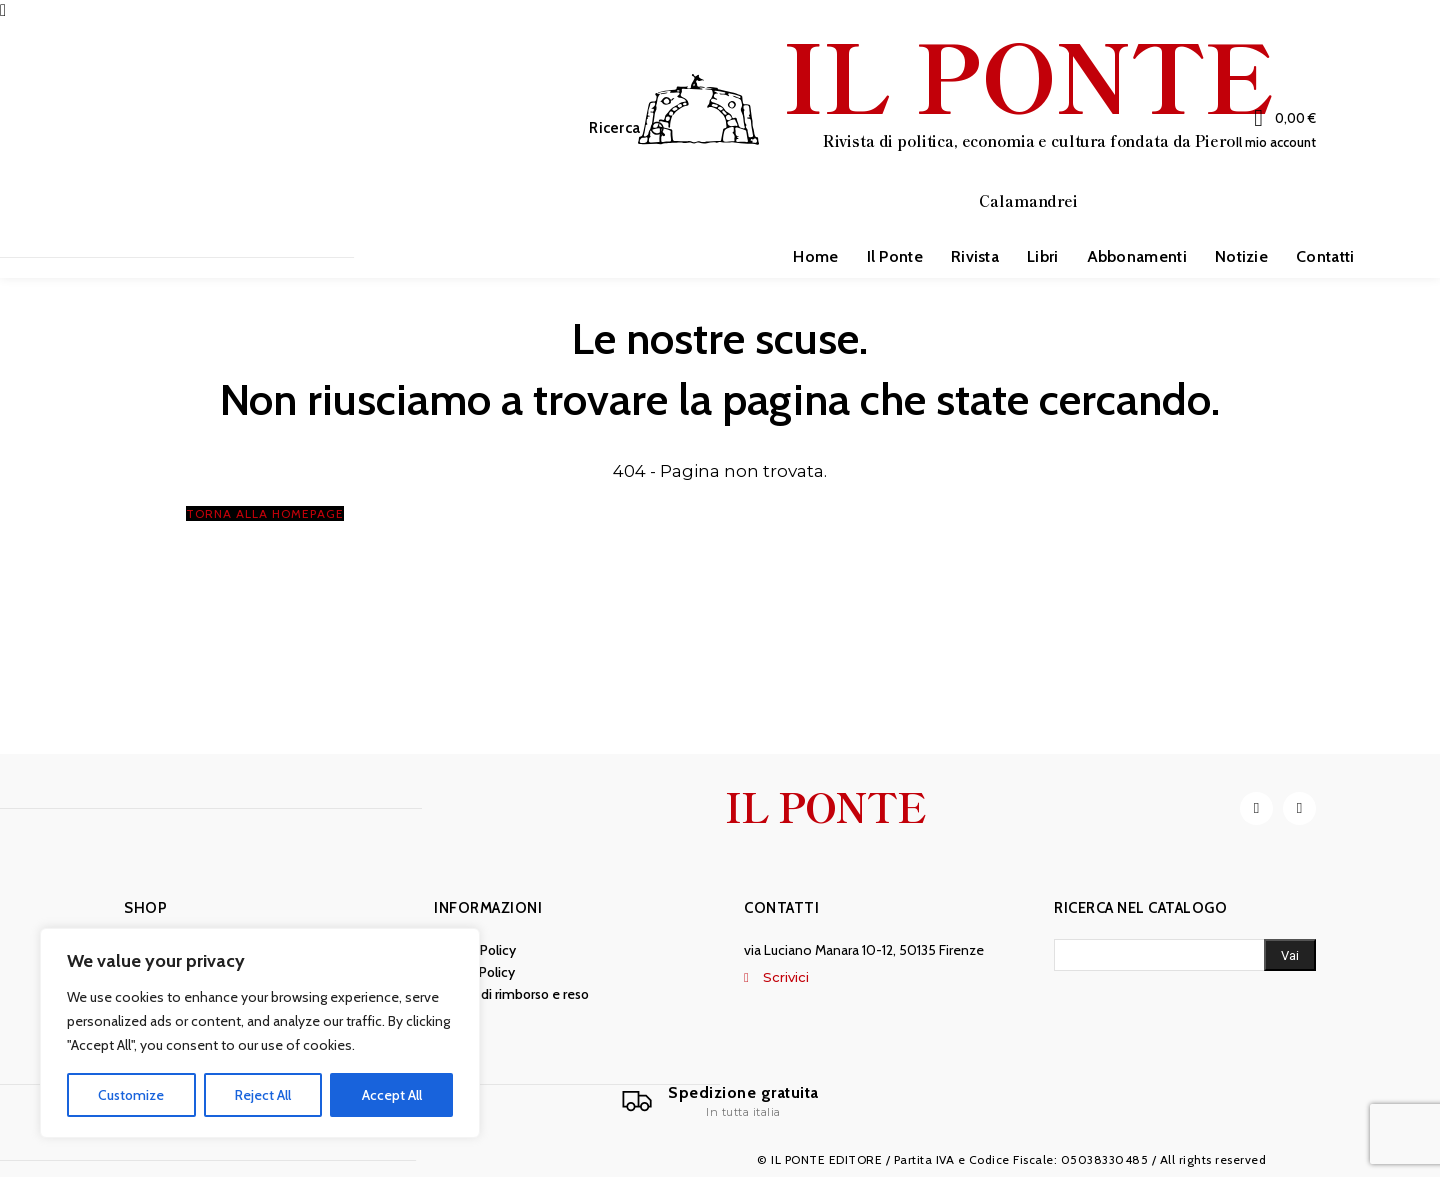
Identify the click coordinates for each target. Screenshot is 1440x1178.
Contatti (781, 909)
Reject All (263, 1095)
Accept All (392, 1095)
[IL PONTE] (955, 126)
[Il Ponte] (720, 1102)
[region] (260, 1033)
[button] (631, 128)
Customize (131, 1095)
